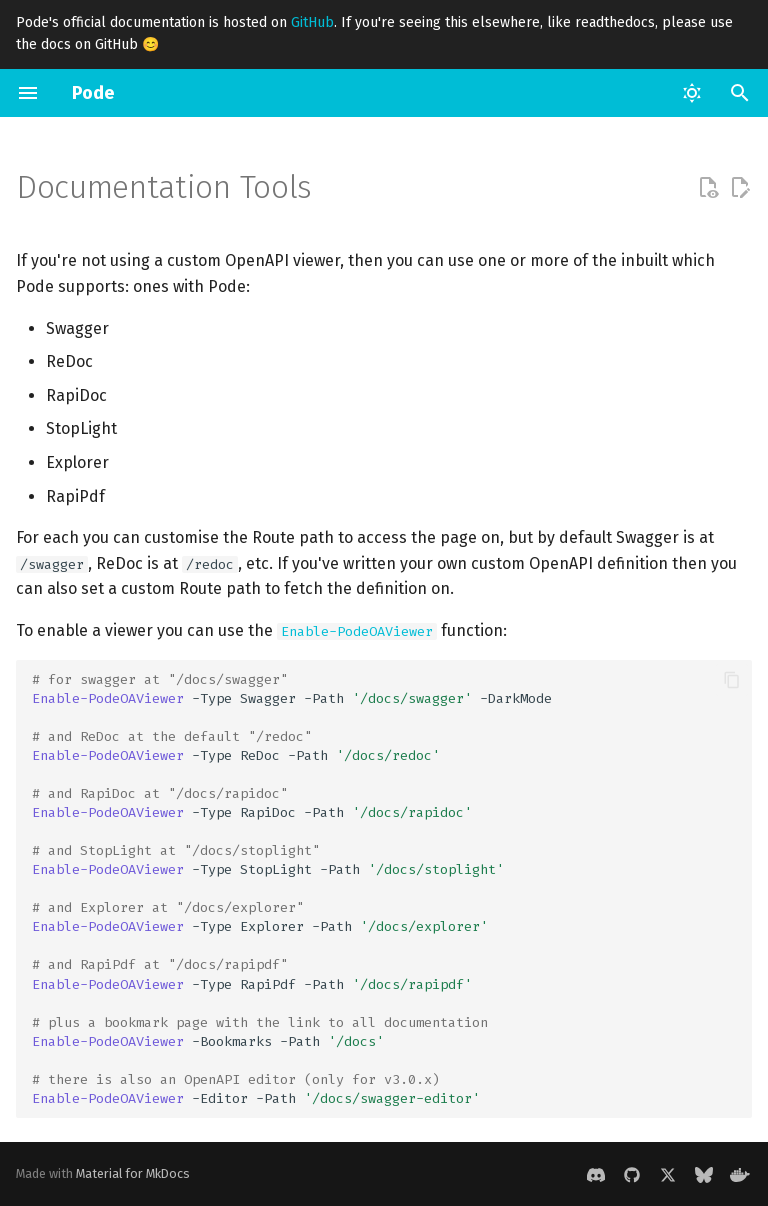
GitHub (312, 22)
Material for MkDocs (133, 1173)
